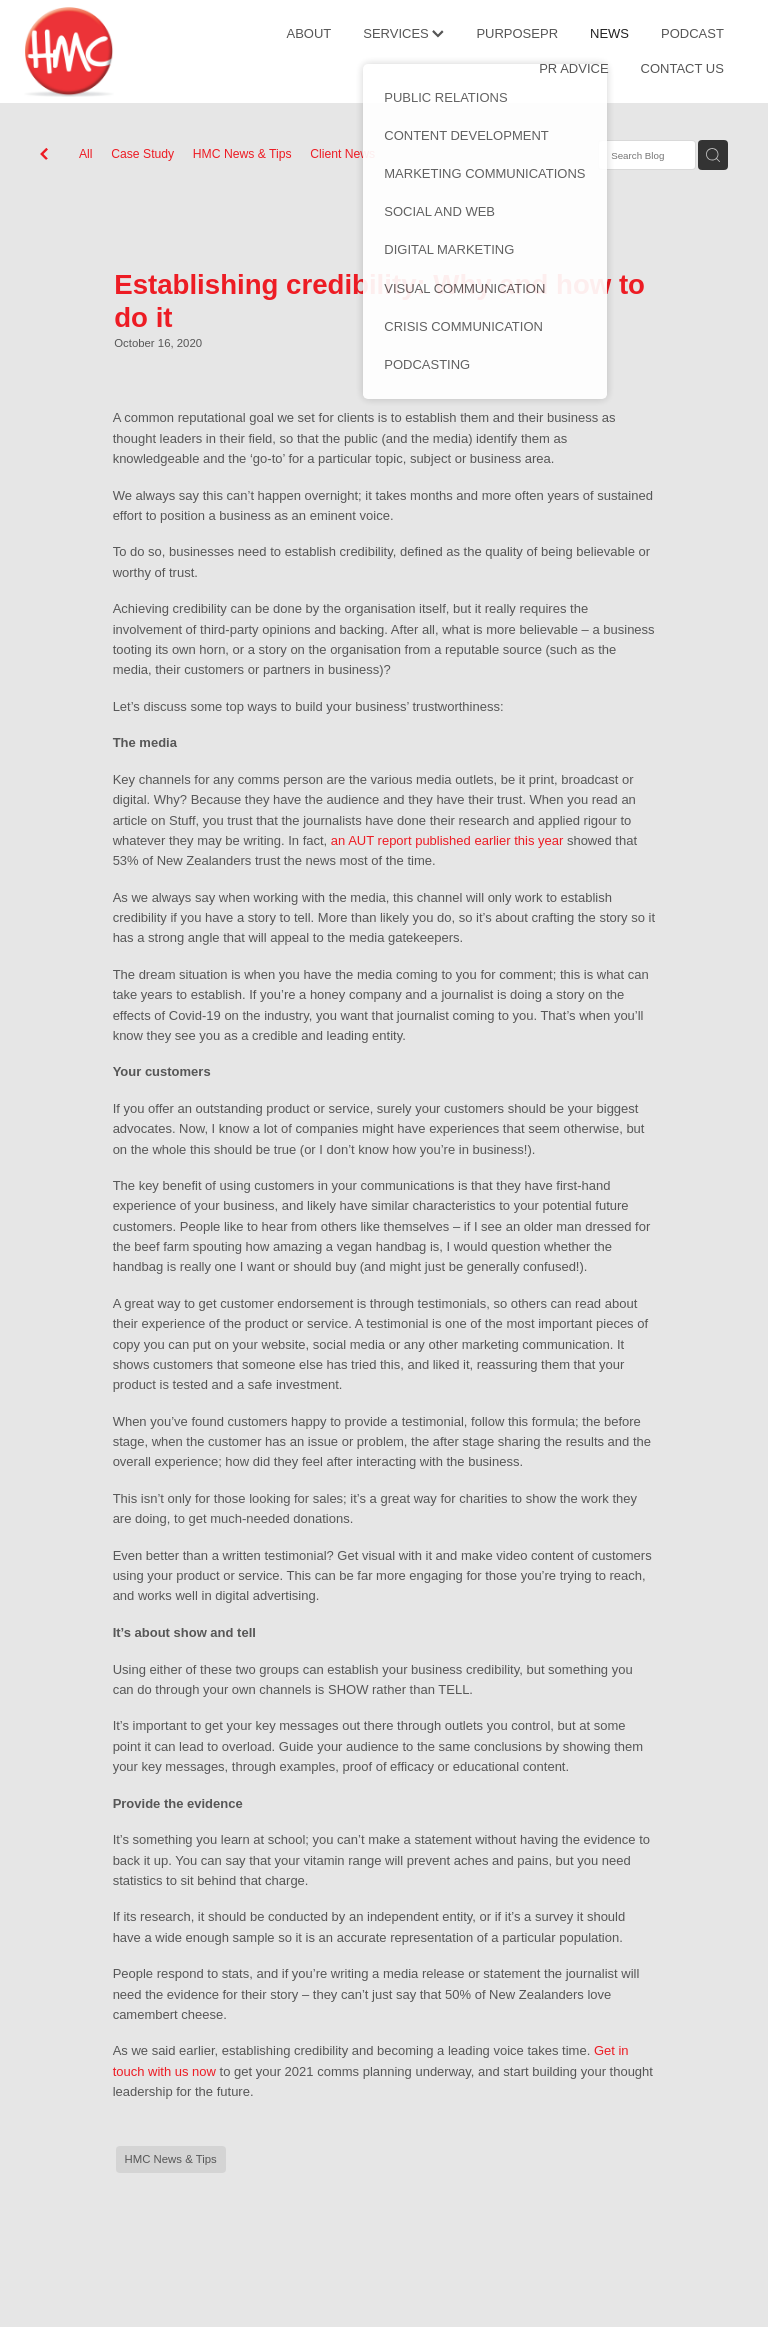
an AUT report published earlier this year (447, 840)
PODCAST (692, 33)
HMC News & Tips (242, 154)
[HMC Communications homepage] (96, 52)
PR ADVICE (573, 68)
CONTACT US (682, 68)
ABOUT (308, 33)
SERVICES (403, 33)
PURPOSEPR (517, 33)
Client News (342, 154)
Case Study (142, 154)
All (86, 154)
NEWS (609, 33)
